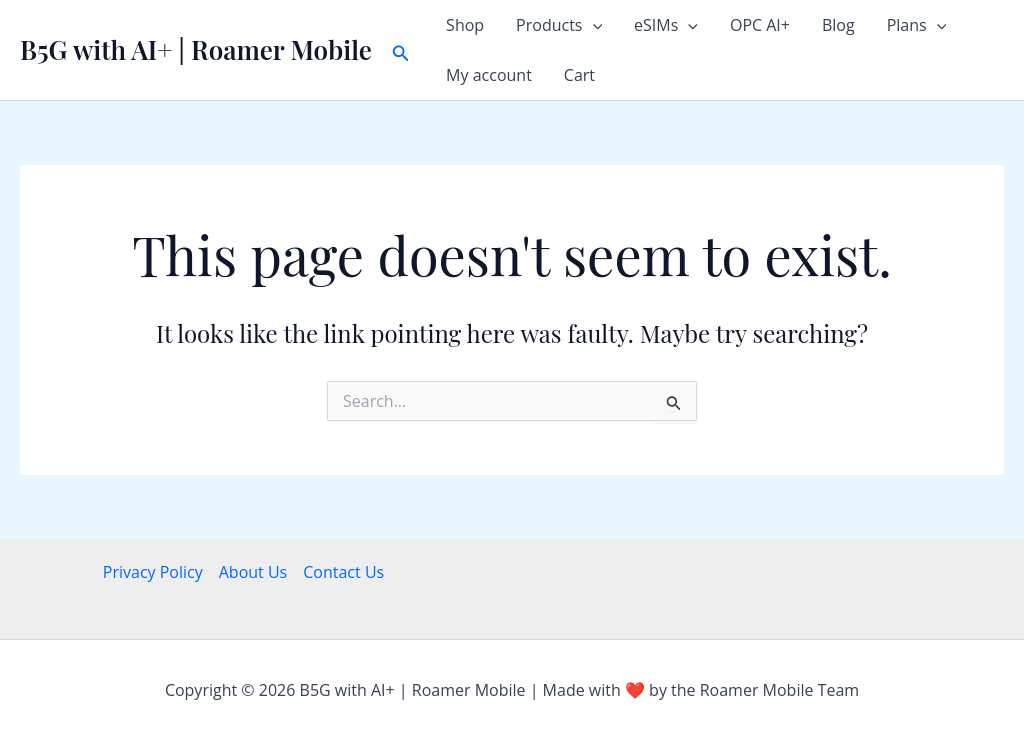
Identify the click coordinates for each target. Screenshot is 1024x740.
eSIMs (666, 25)
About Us (253, 572)
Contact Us (343, 572)
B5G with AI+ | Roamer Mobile (196, 49)
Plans (917, 25)
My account (489, 75)
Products (559, 25)
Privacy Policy (153, 572)
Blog (838, 25)
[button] (401, 50)
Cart (579, 75)
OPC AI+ (760, 25)
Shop (465, 25)
